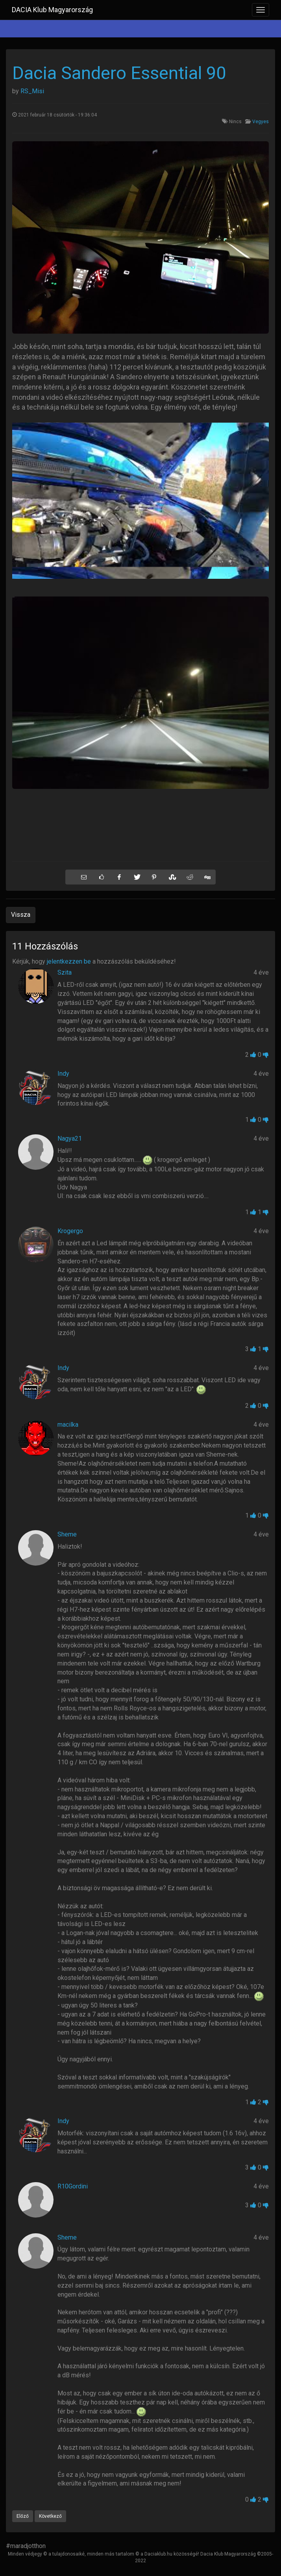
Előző (23, 2516)
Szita (64, 972)
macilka (67, 1424)
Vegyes (260, 121)
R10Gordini (72, 2186)
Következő (50, 2516)
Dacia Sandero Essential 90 (119, 73)
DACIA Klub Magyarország (52, 10)
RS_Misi (32, 91)
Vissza (20, 914)
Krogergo (70, 1231)
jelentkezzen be (69, 961)
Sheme (67, 1534)
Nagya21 (69, 1138)
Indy (63, 1073)
